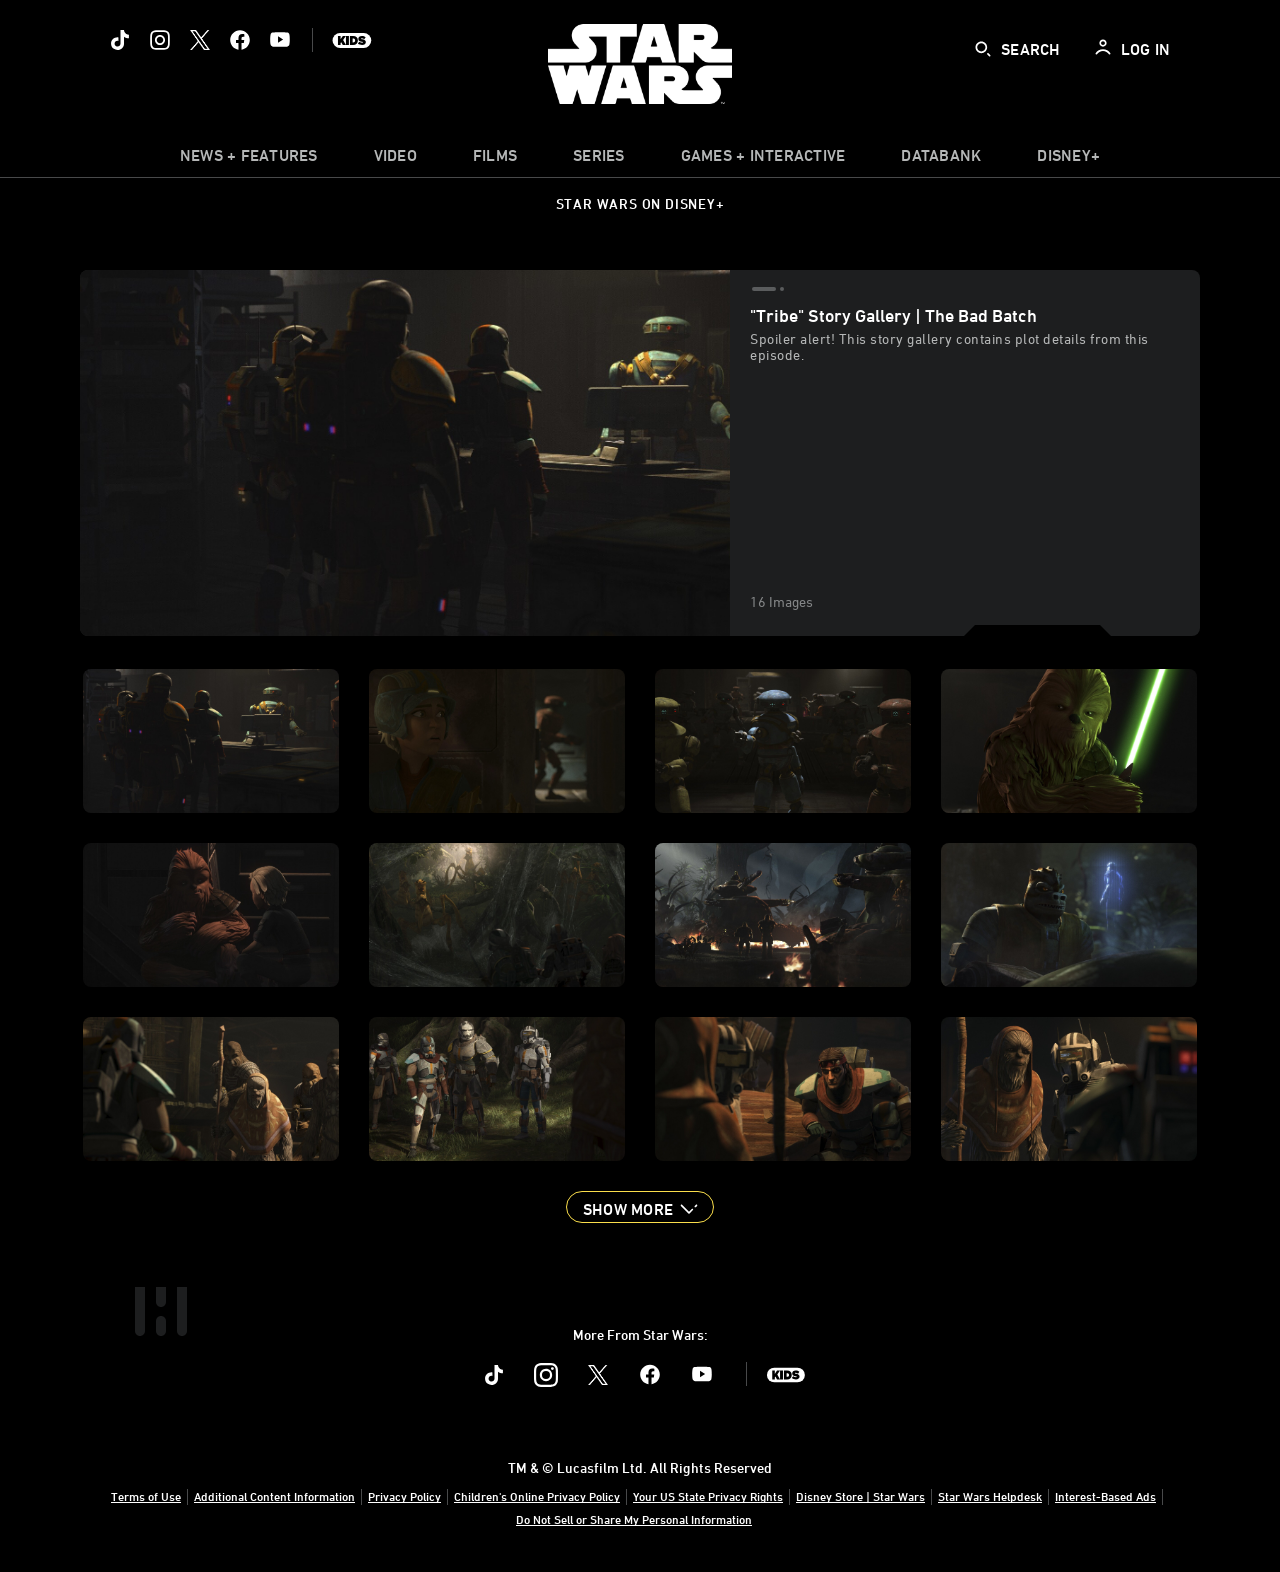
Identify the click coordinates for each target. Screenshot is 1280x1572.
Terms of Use (146, 1496)
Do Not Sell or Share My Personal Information (634, 1519)
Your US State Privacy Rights (708, 1496)
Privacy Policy (404, 1496)
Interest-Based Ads (1105, 1496)
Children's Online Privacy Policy (537, 1496)
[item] (249, 160)
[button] (640, 1207)
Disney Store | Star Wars (860, 1496)
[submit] (983, 49)
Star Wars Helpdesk (990, 1496)
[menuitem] (395, 160)
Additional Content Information (274, 1496)
